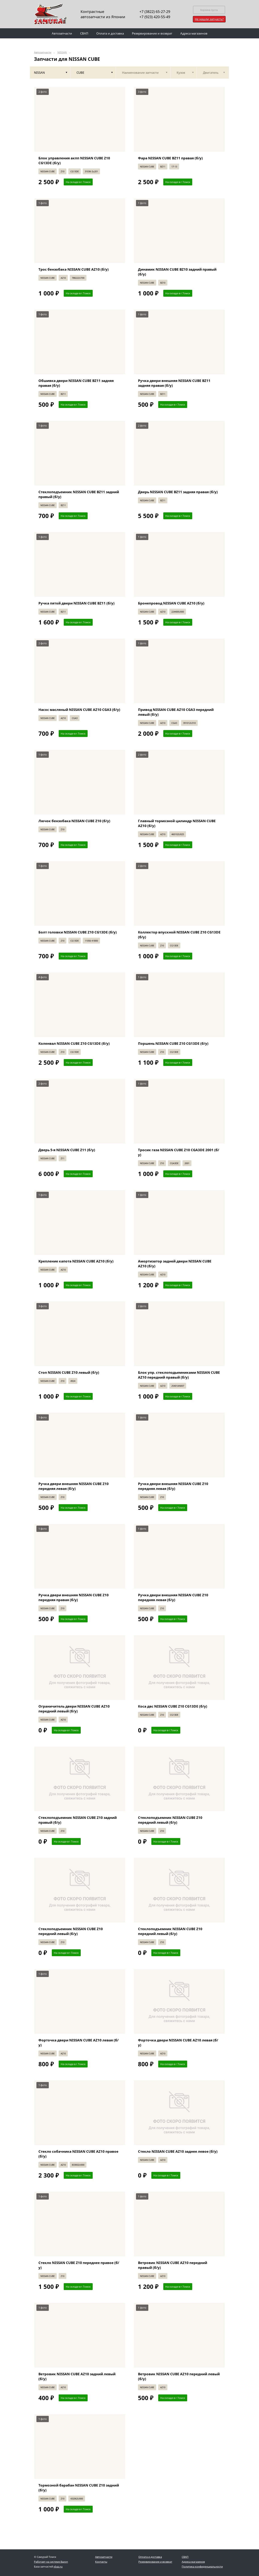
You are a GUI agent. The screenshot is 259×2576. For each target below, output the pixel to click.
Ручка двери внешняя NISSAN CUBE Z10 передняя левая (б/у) (73, 1486)
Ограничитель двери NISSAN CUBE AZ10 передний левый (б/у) (74, 1708)
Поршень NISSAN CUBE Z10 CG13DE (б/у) (173, 1043)
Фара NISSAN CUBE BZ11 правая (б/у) (170, 158)
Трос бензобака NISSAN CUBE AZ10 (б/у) (73, 269)
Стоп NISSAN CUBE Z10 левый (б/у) (68, 1372)
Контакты (101, 2561)
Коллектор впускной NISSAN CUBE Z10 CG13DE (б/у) (179, 934)
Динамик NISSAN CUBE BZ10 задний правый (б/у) (177, 271)
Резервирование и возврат (155, 2561)
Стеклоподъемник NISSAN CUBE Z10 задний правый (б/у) (77, 1820)
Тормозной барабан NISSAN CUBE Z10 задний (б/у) (78, 2487)
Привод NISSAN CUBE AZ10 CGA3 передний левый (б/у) (176, 712)
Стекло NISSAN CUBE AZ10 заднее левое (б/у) (178, 2151)
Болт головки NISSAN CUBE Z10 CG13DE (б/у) (77, 932)
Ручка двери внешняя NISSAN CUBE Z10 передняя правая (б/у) (73, 1597)
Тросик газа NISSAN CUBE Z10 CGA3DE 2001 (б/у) (178, 1152)
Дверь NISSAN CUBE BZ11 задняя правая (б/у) (178, 492)
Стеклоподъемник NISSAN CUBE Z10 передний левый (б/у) (170, 1820)
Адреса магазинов (193, 2561)
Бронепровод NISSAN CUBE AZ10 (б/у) (171, 603)
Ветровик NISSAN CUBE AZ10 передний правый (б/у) (172, 2265)
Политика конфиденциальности (202, 2566)
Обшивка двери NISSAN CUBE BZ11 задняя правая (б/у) (76, 383)
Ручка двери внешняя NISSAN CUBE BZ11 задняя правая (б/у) (174, 383)
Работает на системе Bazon (51, 2561)
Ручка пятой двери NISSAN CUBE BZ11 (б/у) (76, 603)
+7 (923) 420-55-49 (154, 16)
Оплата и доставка (150, 2557)
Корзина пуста (209, 10)
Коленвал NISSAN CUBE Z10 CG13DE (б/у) (74, 1043)
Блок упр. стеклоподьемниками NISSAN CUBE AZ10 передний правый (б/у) (179, 1375)
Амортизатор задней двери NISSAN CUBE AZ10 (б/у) (174, 1263)
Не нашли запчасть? (209, 19)
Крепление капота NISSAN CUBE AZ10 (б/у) (76, 1261)
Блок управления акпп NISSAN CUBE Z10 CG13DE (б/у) (74, 160)
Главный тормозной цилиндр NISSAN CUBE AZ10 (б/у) (177, 823)
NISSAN (62, 52)
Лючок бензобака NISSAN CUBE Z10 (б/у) (74, 821)
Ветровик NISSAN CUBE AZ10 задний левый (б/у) (77, 2376)
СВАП (185, 2557)
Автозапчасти (42, 52)
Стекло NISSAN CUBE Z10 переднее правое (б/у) (78, 2265)
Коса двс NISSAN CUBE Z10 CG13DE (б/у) (172, 1706)
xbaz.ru (58, 2566)
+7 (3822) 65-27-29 (154, 11)
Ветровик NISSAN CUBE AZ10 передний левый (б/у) (179, 2376)
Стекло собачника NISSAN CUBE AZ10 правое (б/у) (78, 2154)
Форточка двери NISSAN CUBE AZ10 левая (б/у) (78, 2042)
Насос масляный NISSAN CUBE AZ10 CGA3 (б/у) (79, 709)
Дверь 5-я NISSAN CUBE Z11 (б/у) (66, 1150)
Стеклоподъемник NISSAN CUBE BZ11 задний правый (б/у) (78, 494)
